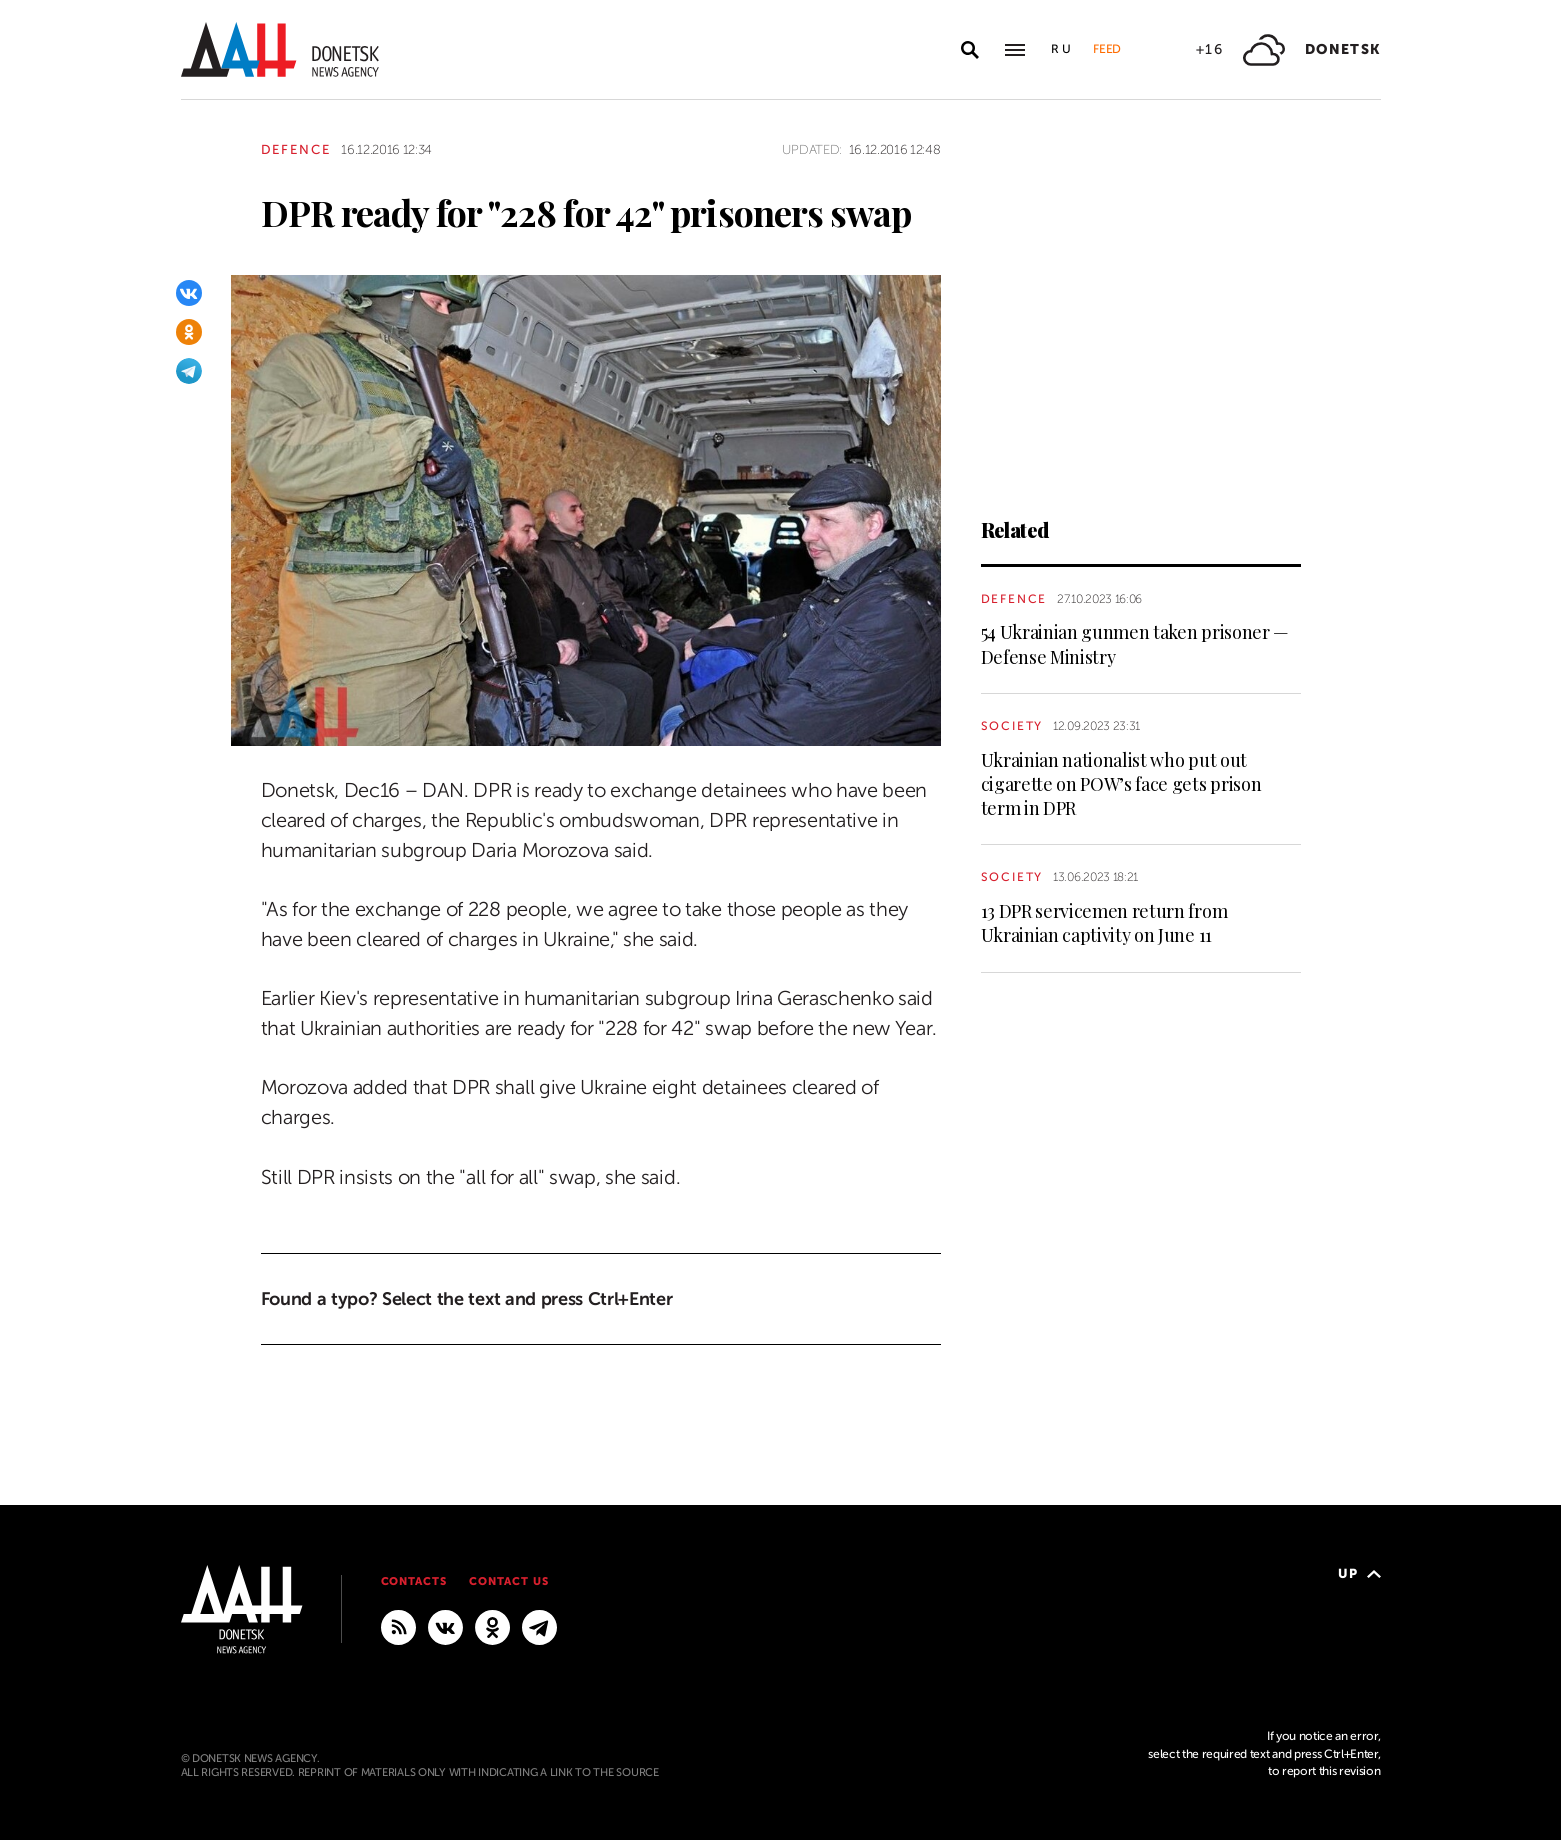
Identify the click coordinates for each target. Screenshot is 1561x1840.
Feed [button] (1107, 49)
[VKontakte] (189, 293)
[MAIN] (539, 1626)
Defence (296, 149)
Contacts (414, 1581)
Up (1359, 1573)
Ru (1062, 49)
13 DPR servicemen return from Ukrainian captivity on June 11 (1104, 923)
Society (1012, 726)
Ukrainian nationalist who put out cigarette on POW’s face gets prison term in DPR (1121, 784)
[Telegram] (189, 371)
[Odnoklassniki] (189, 332)
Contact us (509, 1581)
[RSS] (398, 1626)
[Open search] (970, 50)
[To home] (280, 49)
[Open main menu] (1015, 50)
